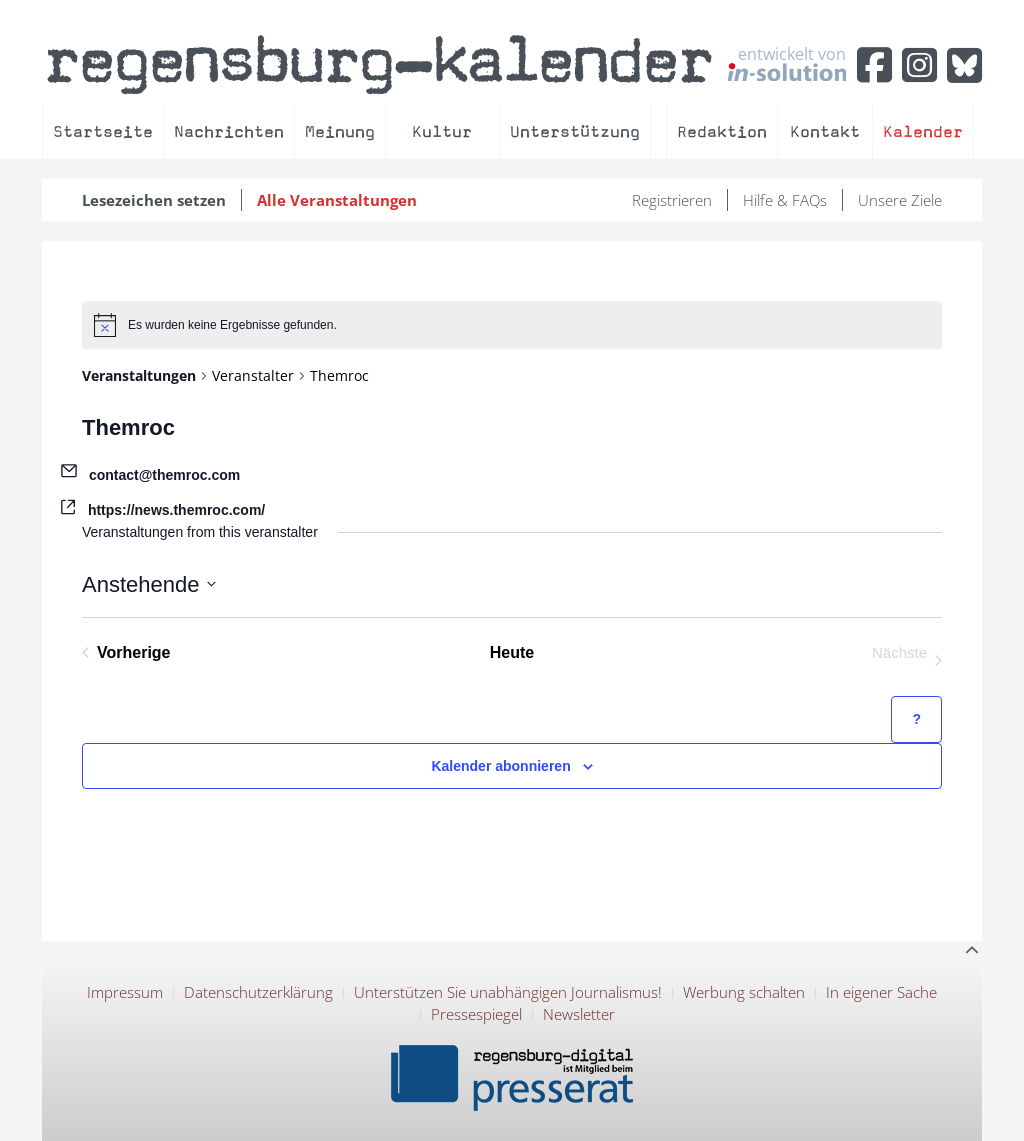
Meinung (340, 131)
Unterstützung (575, 131)
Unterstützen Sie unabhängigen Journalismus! (508, 992)
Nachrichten (229, 131)
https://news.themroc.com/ (176, 510)
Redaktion (722, 131)
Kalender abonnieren (500, 766)
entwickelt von (787, 63)
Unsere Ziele (900, 200)
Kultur (442, 131)
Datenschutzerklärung (258, 992)
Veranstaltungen (139, 375)
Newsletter (579, 1014)
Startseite (103, 131)
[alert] (512, 325)
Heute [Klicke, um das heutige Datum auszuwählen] (512, 652)
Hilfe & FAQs (785, 200)
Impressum (125, 992)
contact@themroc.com (164, 475)
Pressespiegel (476, 1014)
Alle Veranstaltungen (337, 200)
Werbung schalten (744, 992)
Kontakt (825, 131)
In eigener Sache (881, 992)
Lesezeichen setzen (154, 200)
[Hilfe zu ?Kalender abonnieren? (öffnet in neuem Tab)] (916, 719)
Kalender (923, 131)
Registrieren (672, 200)
